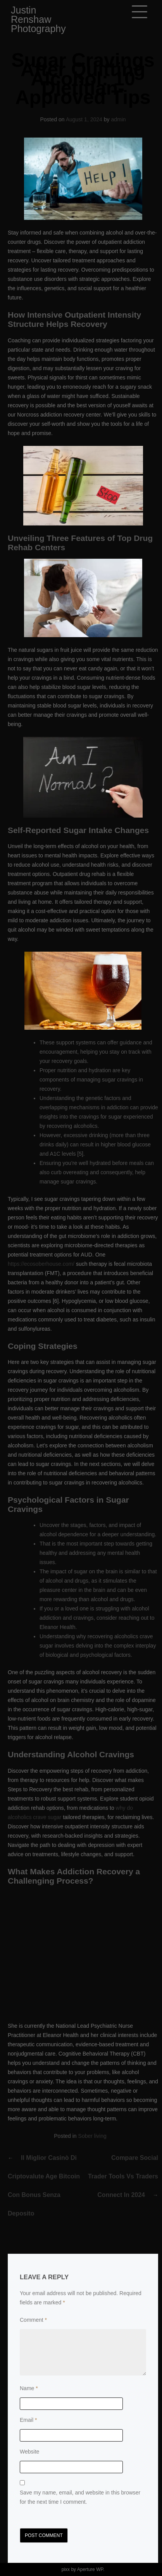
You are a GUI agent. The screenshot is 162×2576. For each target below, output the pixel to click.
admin (118, 119)
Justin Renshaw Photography (38, 19)
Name (29, 2388)
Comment (33, 2320)
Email (28, 2420)
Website (29, 2451)
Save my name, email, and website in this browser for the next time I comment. (80, 2497)
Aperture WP (90, 2569)
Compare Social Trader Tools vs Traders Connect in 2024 (123, 2176)
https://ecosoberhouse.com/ (41, 1264)
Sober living (92, 2136)
